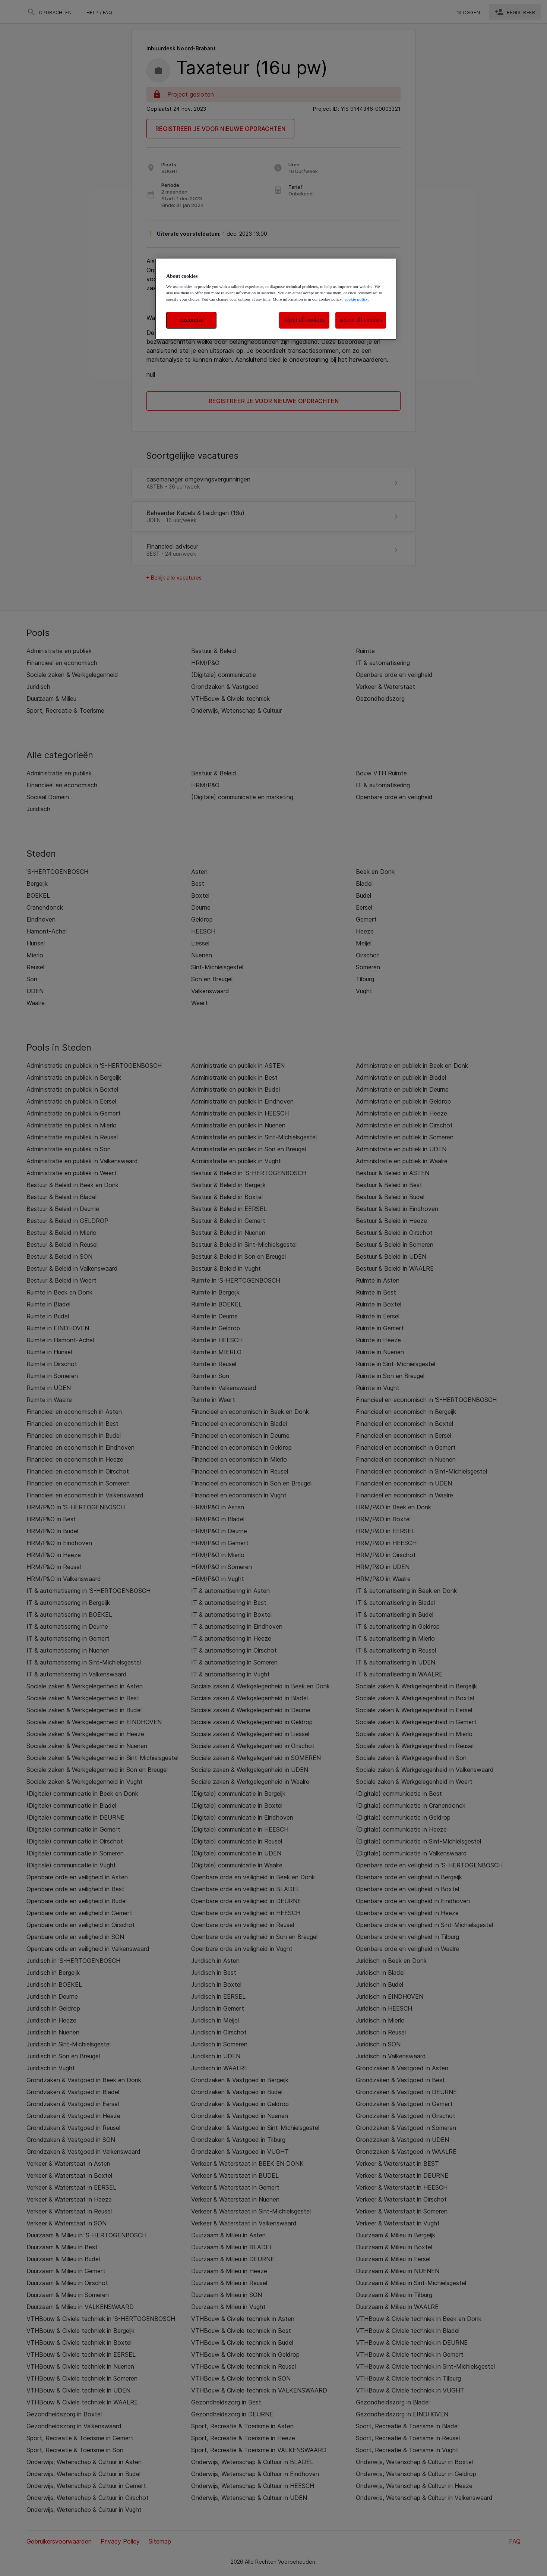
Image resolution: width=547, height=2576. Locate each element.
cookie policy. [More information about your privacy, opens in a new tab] (356, 299)
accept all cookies (360, 320)
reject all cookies (304, 320)
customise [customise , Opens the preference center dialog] (191, 320)
